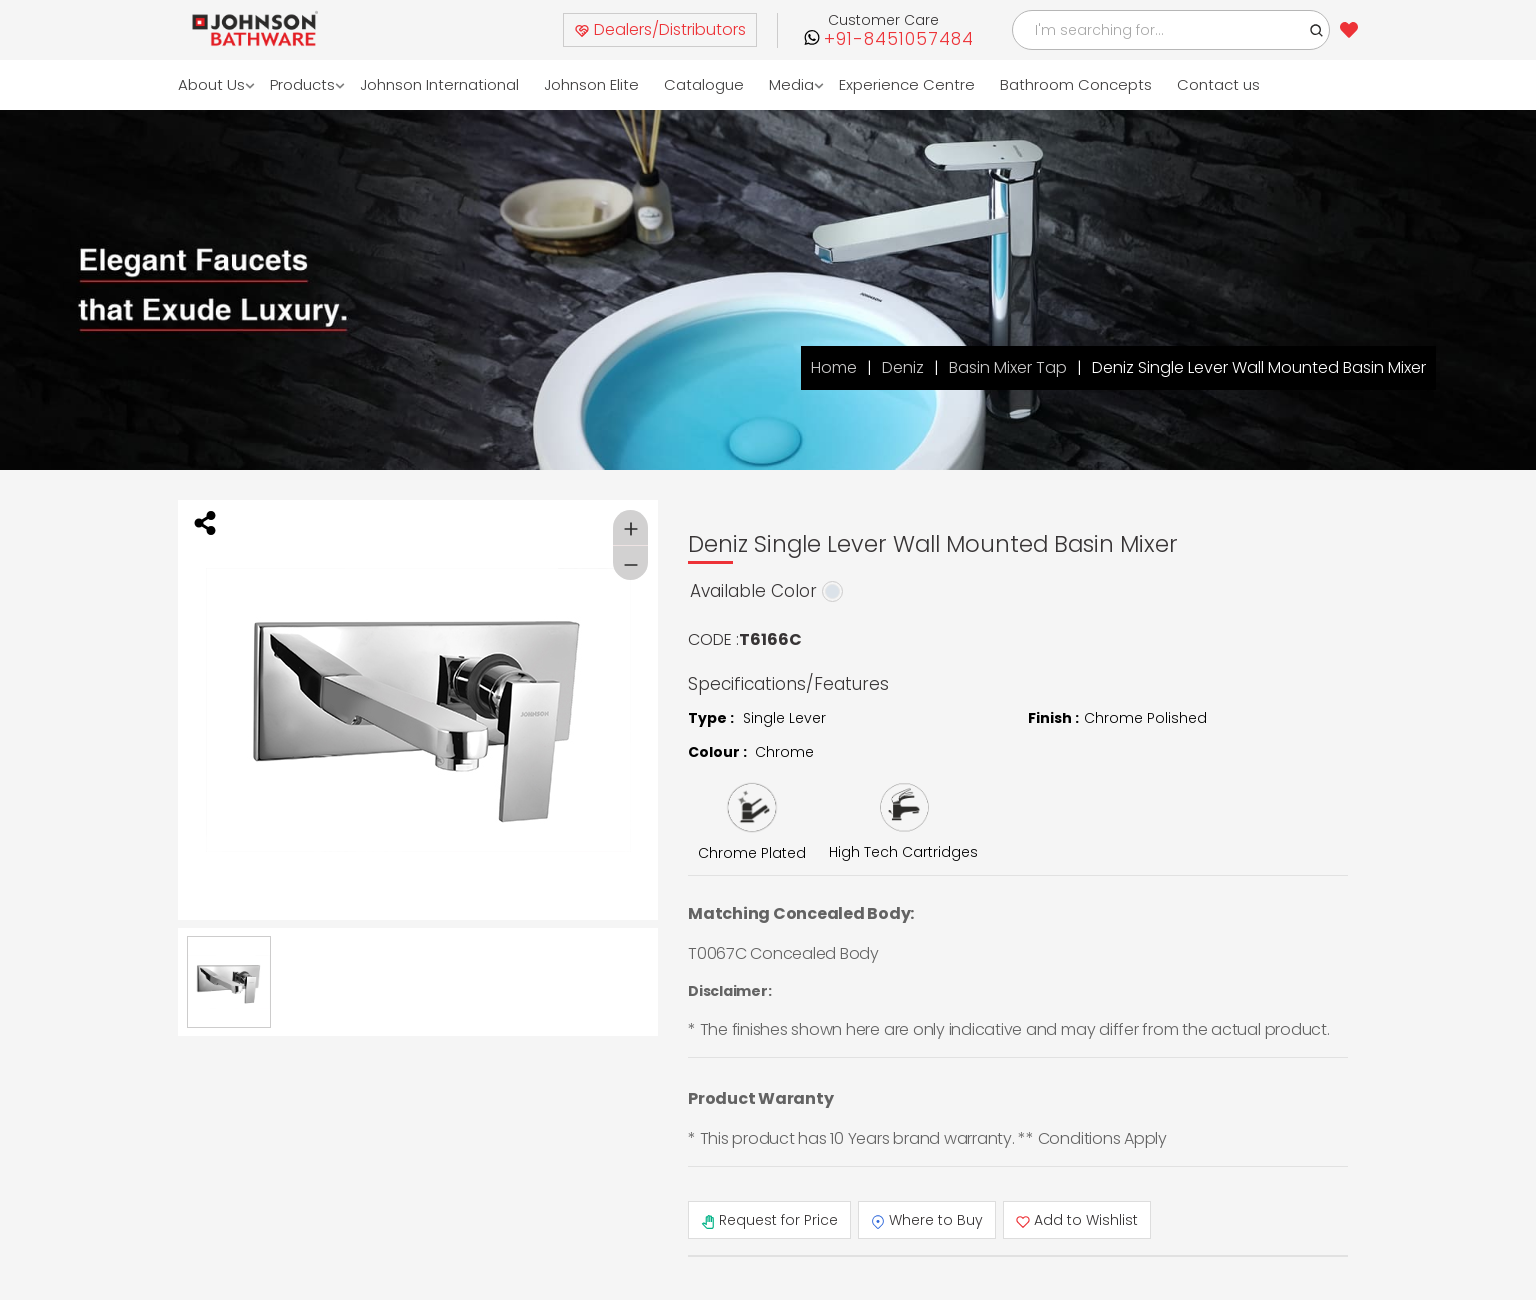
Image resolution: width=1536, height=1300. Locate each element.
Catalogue (704, 84)
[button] (1317, 30)
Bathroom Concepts (1076, 84)
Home (834, 367)
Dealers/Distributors (660, 29)
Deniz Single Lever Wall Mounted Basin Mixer (1259, 367)
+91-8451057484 (899, 39)
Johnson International (439, 84)
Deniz (903, 367)
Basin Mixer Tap (1008, 367)
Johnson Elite (591, 84)
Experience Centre (907, 84)
